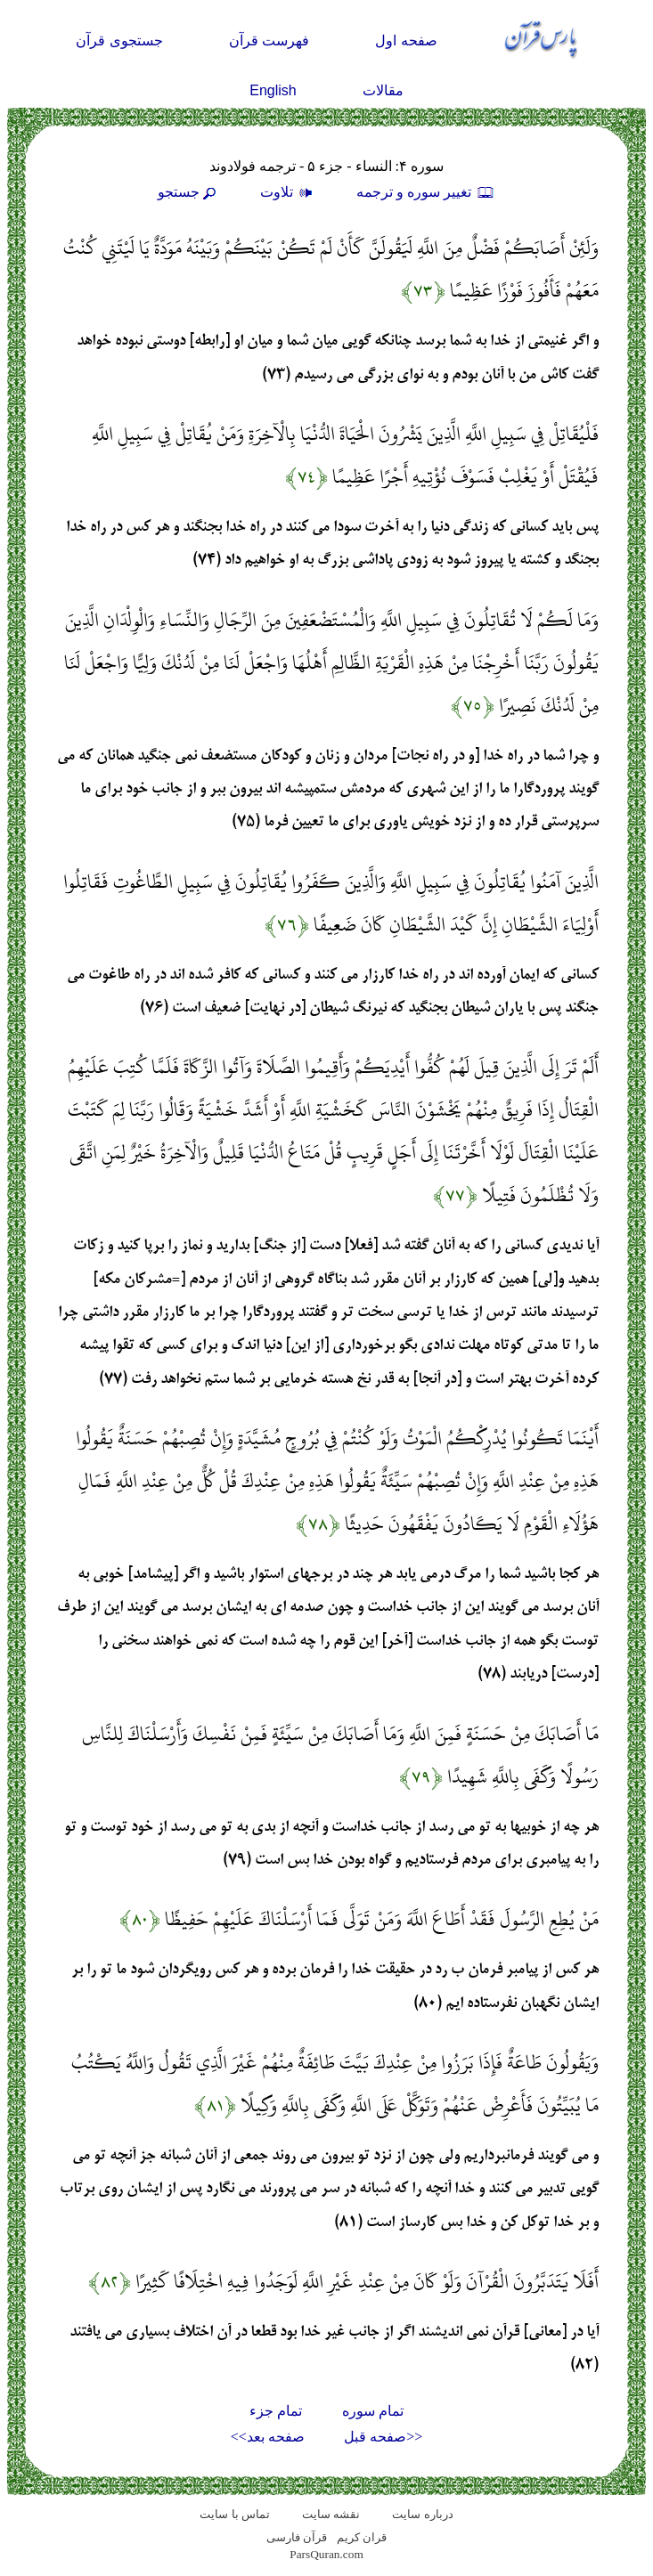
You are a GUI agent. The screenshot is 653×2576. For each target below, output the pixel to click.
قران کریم (362, 2537)
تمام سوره (373, 2410)
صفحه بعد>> (268, 2436)
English (272, 90)
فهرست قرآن (269, 40)
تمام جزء (275, 2410)
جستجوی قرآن (119, 40)
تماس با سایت (235, 2514)
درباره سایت (422, 2514)
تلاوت (288, 191)
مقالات (383, 90)
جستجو (189, 191)
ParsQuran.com (326, 2554)
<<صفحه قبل (383, 2436)
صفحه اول (406, 40)
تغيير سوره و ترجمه (425, 191)
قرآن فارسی (296, 2537)
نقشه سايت (331, 2514)
